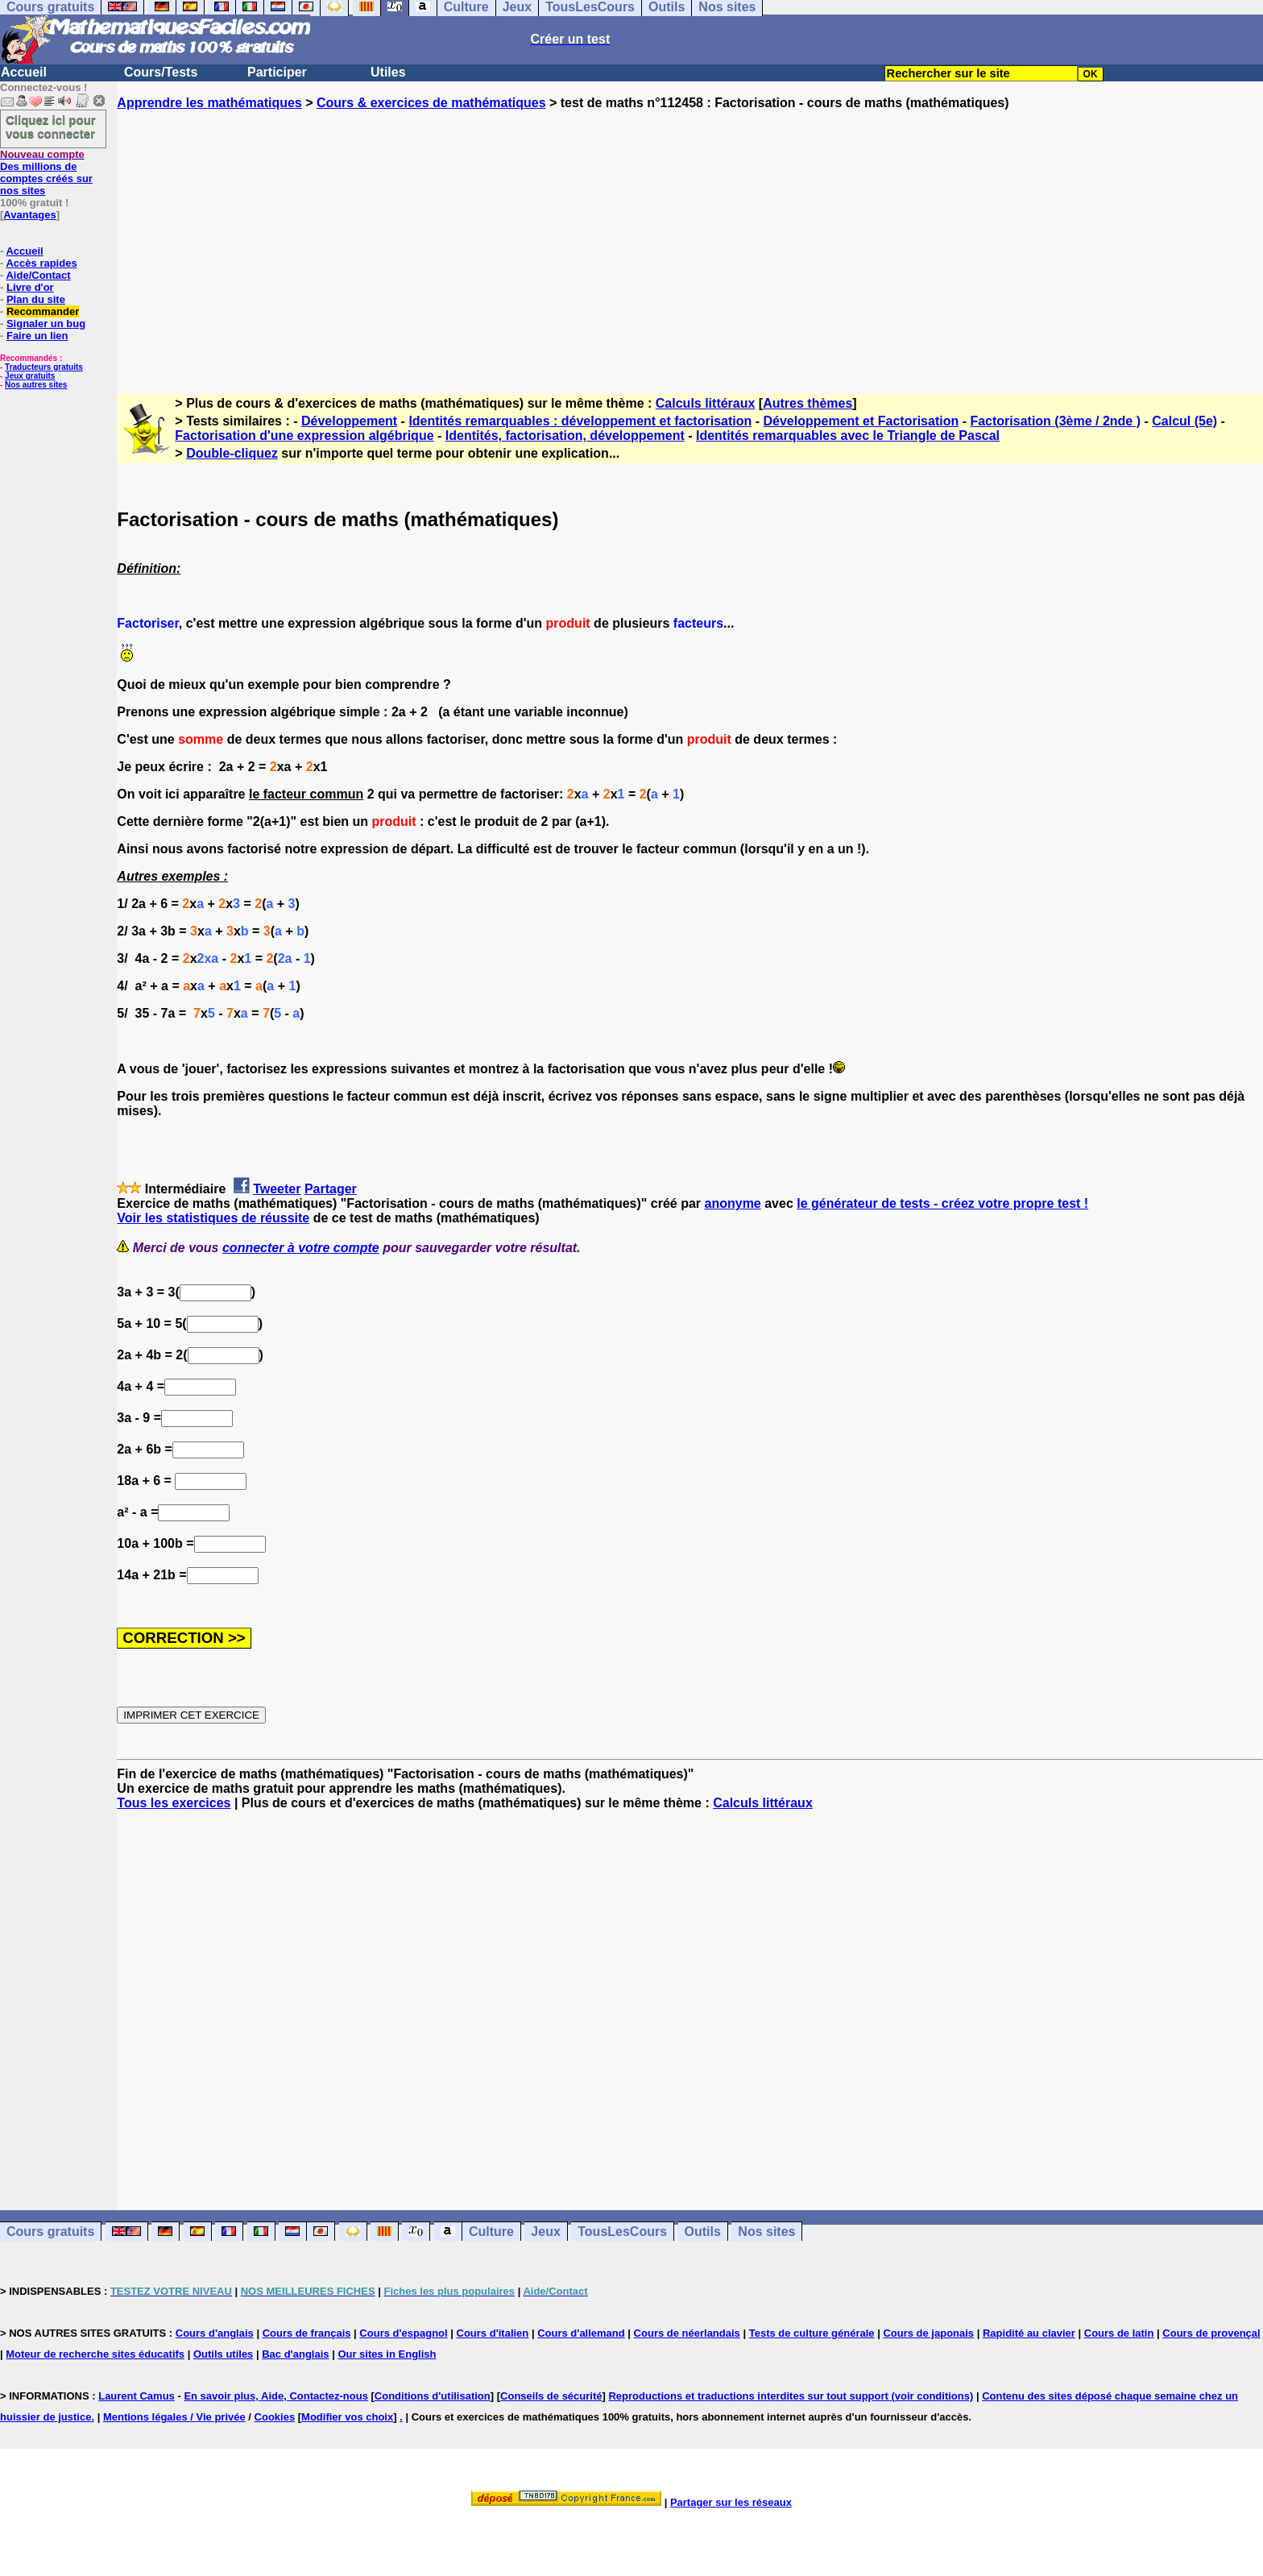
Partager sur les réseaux (731, 2502)
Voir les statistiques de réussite (213, 1218)
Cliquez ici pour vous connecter (51, 126)
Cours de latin (1119, 2333)
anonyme (733, 1203)
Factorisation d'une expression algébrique (304, 435)
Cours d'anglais (215, 2333)
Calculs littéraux (706, 403)
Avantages (29, 215)
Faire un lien (37, 336)
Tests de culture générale (812, 2333)
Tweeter (276, 1189)
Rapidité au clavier (1029, 2333)
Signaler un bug (45, 323)
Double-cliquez (232, 453)
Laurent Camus (136, 2396)
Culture (491, 2231)
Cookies (275, 2417)
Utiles (388, 72)
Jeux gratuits (30, 375)
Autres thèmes (807, 403)
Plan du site (35, 299)
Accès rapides (41, 263)
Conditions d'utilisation (433, 2396)
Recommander (42, 311)
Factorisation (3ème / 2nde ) (1055, 421)
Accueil (24, 72)
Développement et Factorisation (861, 421)
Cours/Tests (160, 72)
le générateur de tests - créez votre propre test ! (942, 1203)
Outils (703, 2231)
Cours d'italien (493, 2333)
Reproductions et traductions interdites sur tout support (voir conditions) (790, 2396)
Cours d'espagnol (403, 2333)
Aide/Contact (38, 275)
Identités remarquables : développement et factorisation (580, 421)
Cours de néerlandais (687, 2333)
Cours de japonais (928, 2333)
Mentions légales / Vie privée (174, 2417)
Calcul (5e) (1184, 421)
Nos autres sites (36, 384)
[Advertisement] (690, 238)
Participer (277, 72)
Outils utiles (223, 2354)
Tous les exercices (173, 1803)
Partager (330, 1189)
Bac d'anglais (295, 2354)
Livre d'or (30, 287)
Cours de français (307, 2333)
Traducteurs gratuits (44, 367)
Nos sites (766, 2231)
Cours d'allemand (581, 2333)
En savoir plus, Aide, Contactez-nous (276, 2396)
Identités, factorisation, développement (565, 435)
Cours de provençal (1211, 2333)
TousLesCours (622, 2231)
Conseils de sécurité (551, 2396)
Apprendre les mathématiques (209, 103)
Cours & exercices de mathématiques (431, 103)
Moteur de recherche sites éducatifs (95, 2354)
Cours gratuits (50, 2231)
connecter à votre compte (300, 1248)
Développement (349, 421)
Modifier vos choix (347, 2417)
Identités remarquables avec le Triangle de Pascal (848, 435)
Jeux (545, 2231)
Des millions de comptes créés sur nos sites (46, 172)
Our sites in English (386, 2354)
